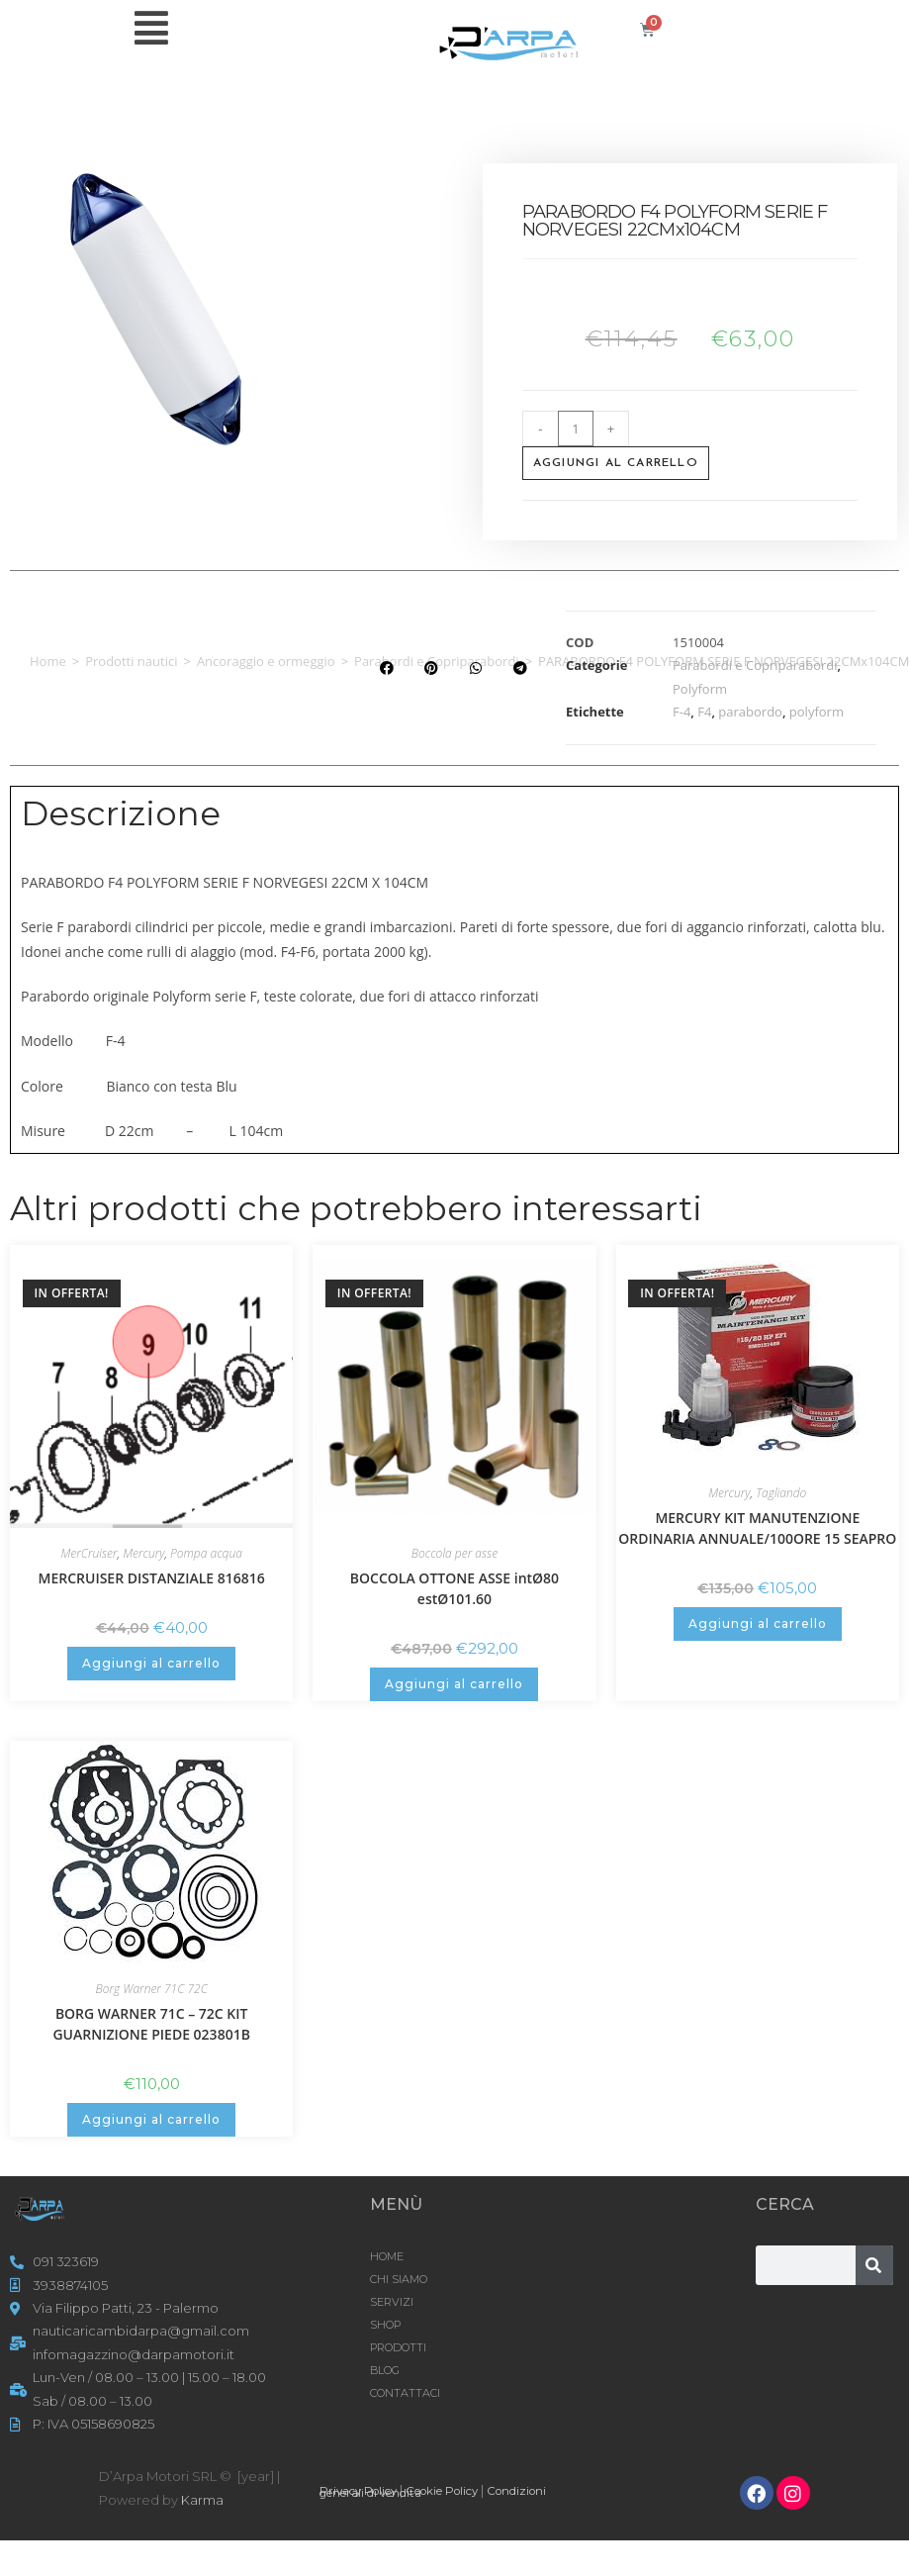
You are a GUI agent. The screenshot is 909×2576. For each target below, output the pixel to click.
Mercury (143, 1553)
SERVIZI (391, 2302)
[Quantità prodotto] (575, 428)
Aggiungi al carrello (615, 463)
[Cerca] (874, 2265)
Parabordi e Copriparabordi (755, 665)
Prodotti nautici (131, 661)
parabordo (750, 711)
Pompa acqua (206, 1553)
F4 (704, 711)
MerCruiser (88, 1553)
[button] (386, 667)
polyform (816, 711)
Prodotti (398, 2347)
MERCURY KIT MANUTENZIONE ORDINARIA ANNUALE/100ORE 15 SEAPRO (757, 1528)
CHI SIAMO (398, 2279)
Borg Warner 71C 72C (152, 1988)
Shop (385, 2325)
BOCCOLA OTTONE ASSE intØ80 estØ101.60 (454, 1588)
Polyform (700, 689)
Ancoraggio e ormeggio (266, 661)
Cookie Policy (460, 2490)
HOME (387, 2256)
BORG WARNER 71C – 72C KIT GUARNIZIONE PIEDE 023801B (150, 2024)
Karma (202, 2500)
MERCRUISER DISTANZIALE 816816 (152, 1578)
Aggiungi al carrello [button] (151, 1663)
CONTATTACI (405, 2393)
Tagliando (781, 1492)
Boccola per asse (454, 1553)
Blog (385, 2370)
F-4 (681, 711)
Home (48, 661)
